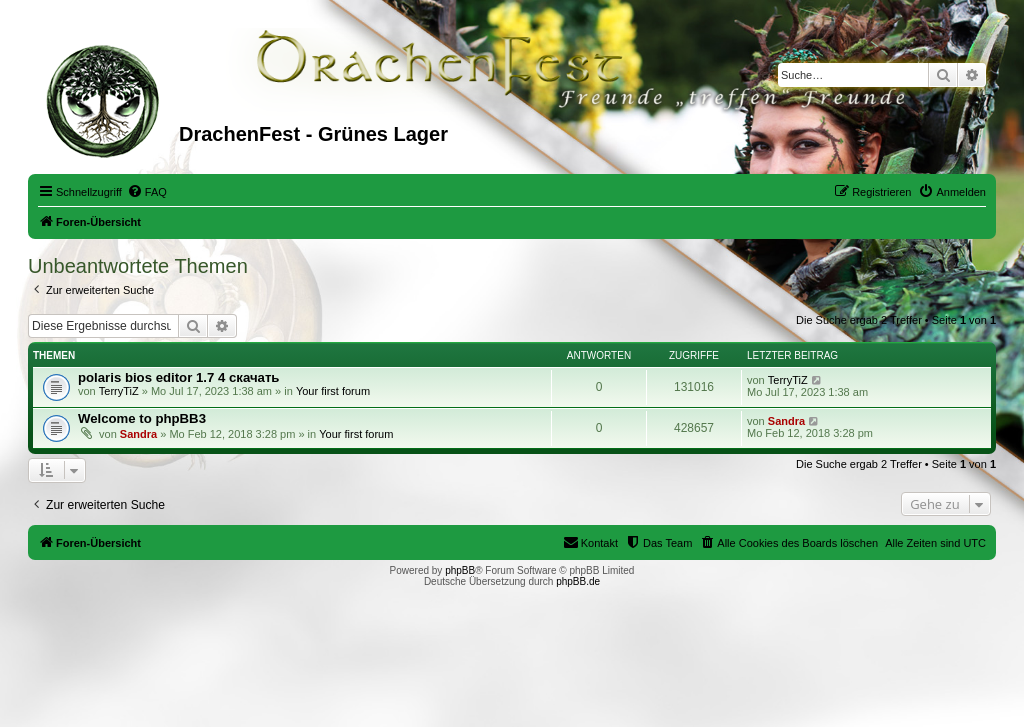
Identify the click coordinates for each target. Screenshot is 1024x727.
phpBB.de (578, 581)
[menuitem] (147, 192)
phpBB (460, 570)
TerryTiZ (119, 391)
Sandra (138, 434)
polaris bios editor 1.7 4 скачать (178, 377)
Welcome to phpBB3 (142, 418)
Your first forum (333, 391)
